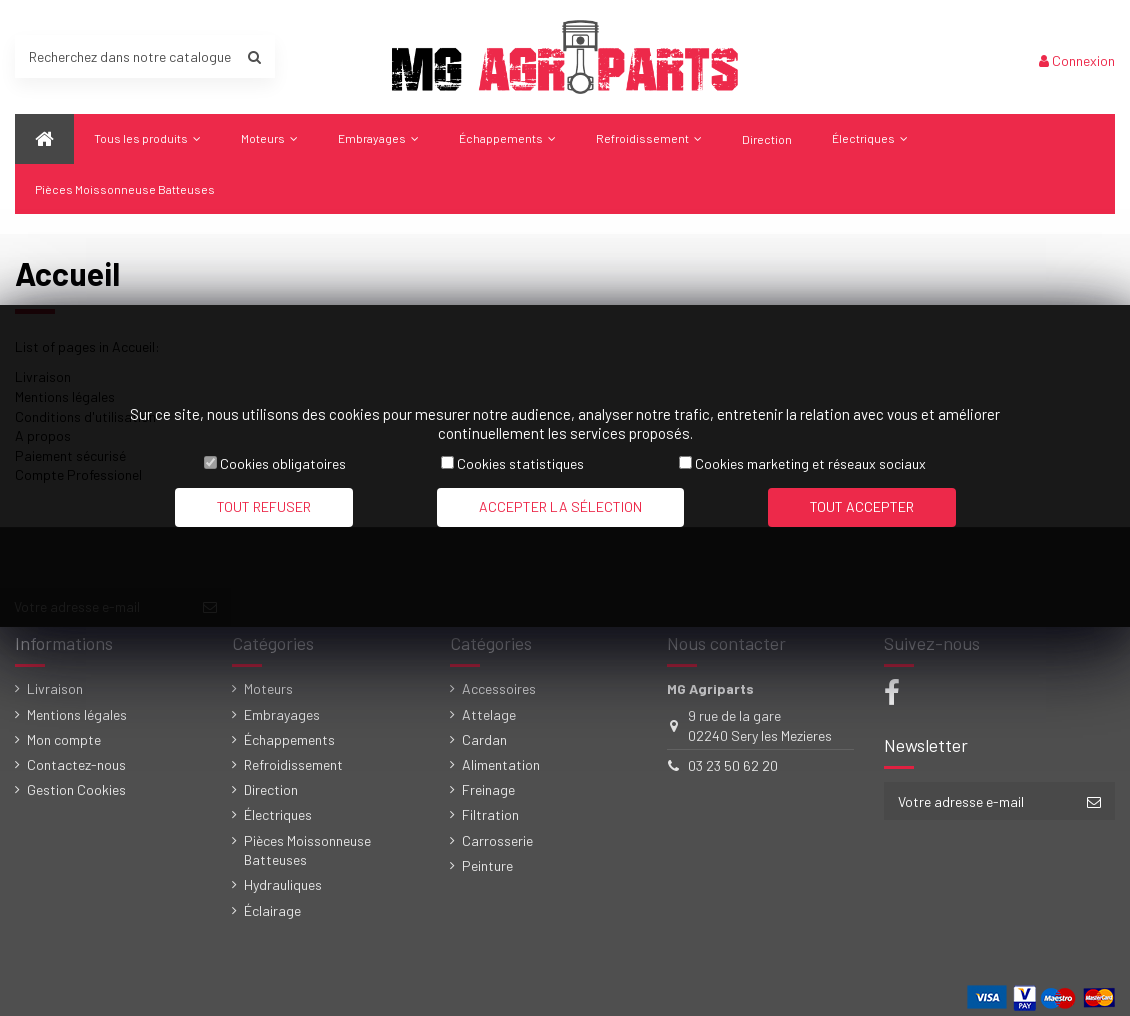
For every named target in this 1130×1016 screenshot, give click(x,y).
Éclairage (272, 910)
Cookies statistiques (520, 463)
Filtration (490, 814)
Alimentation (501, 764)
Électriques (278, 814)
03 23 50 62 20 (733, 765)
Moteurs (268, 688)
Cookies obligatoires (283, 463)
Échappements (289, 739)
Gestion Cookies (76, 789)
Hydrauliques (283, 884)
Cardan (484, 739)
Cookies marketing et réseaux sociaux (810, 463)
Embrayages (282, 714)
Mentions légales (77, 714)
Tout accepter (862, 506)
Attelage (489, 714)
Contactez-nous (76, 764)
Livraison (55, 688)
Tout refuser (264, 506)
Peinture (487, 865)
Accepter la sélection (560, 506)
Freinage (488, 789)
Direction (271, 789)
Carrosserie (497, 840)
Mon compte (64, 739)
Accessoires (499, 688)
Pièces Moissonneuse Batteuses (307, 850)
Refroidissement (293, 764)
